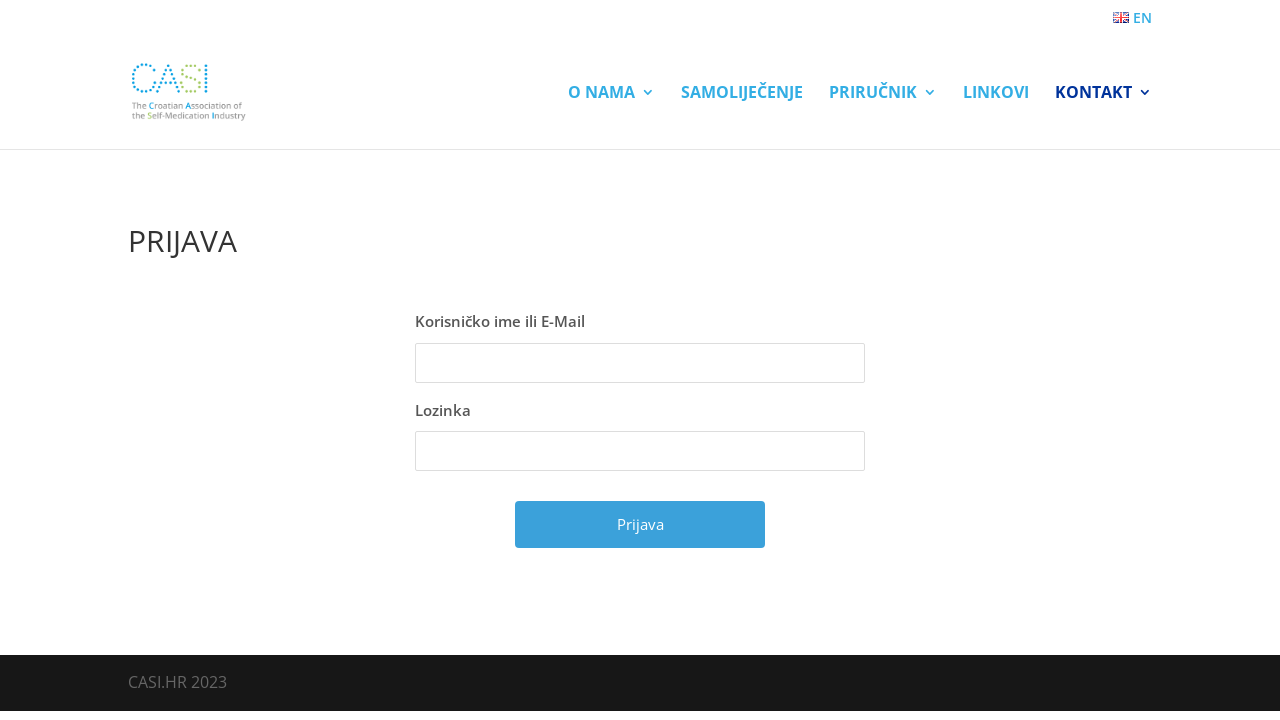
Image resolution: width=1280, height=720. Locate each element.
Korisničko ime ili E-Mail (500, 321)
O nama (601, 94)
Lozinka (443, 410)
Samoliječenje (742, 94)
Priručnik (873, 94)
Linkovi (996, 94)
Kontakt (1093, 94)
